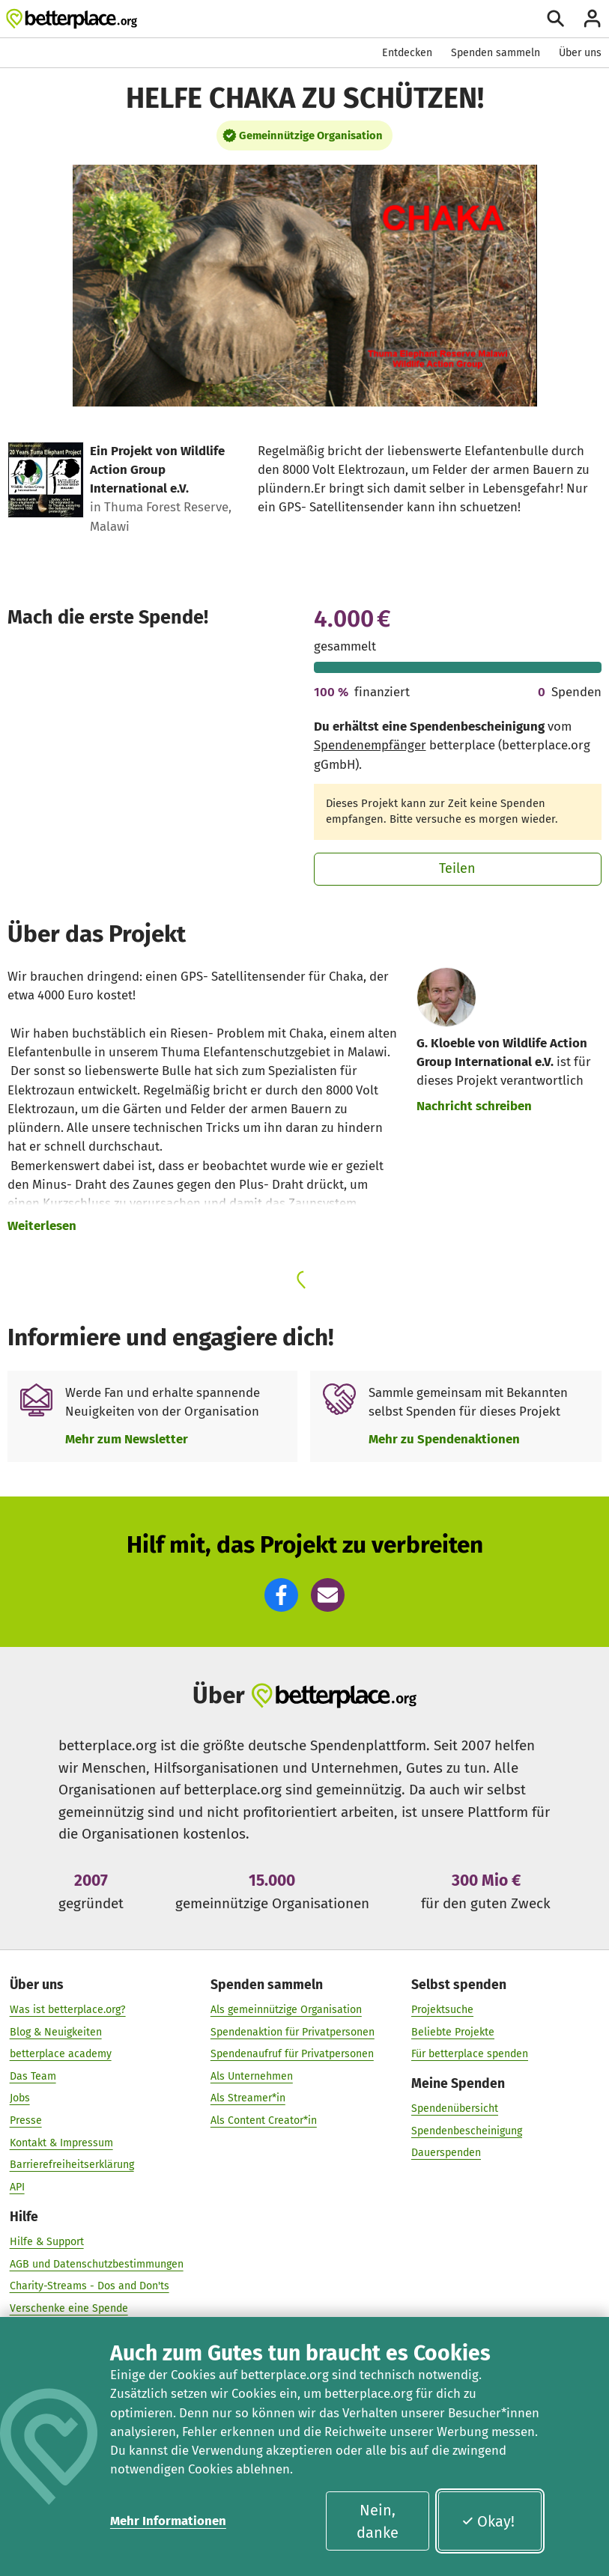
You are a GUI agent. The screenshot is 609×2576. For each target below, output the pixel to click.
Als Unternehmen (251, 2075)
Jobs (20, 2098)
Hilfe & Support (47, 2241)
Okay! (488, 2521)
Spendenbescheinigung (466, 2130)
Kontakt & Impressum (61, 2142)
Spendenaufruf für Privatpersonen (292, 2053)
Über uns (580, 52)
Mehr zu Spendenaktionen (444, 1438)
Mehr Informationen (168, 2520)
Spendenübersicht (454, 2107)
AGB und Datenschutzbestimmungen (97, 2263)
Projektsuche (442, 2009)
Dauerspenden (446, 2152)
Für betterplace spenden (469, 2053)
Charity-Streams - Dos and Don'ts (89, 2285)
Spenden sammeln (495, 52)
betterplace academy (61, 2053)
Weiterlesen (41, 1225)
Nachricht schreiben (474, 1105)
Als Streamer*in (247, 2098)
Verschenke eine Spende (69, 2307)
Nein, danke (378, 2521)
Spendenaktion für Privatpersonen (292, 2031)
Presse (26, 2119)
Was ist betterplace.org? (68, 2009)
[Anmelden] (592, 18)
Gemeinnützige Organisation (311, 135)
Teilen (457, 868)
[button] (281, 1595)
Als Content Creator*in (263, 2119)
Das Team (33, 2075)
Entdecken (407, 52)
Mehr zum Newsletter (126, 1438)
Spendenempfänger (370, 744)
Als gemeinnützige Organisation (286, 2009)
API (17, 2186)
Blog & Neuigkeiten (56, 2031)
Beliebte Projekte (452, 2031)
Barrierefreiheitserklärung (72, 2164)
